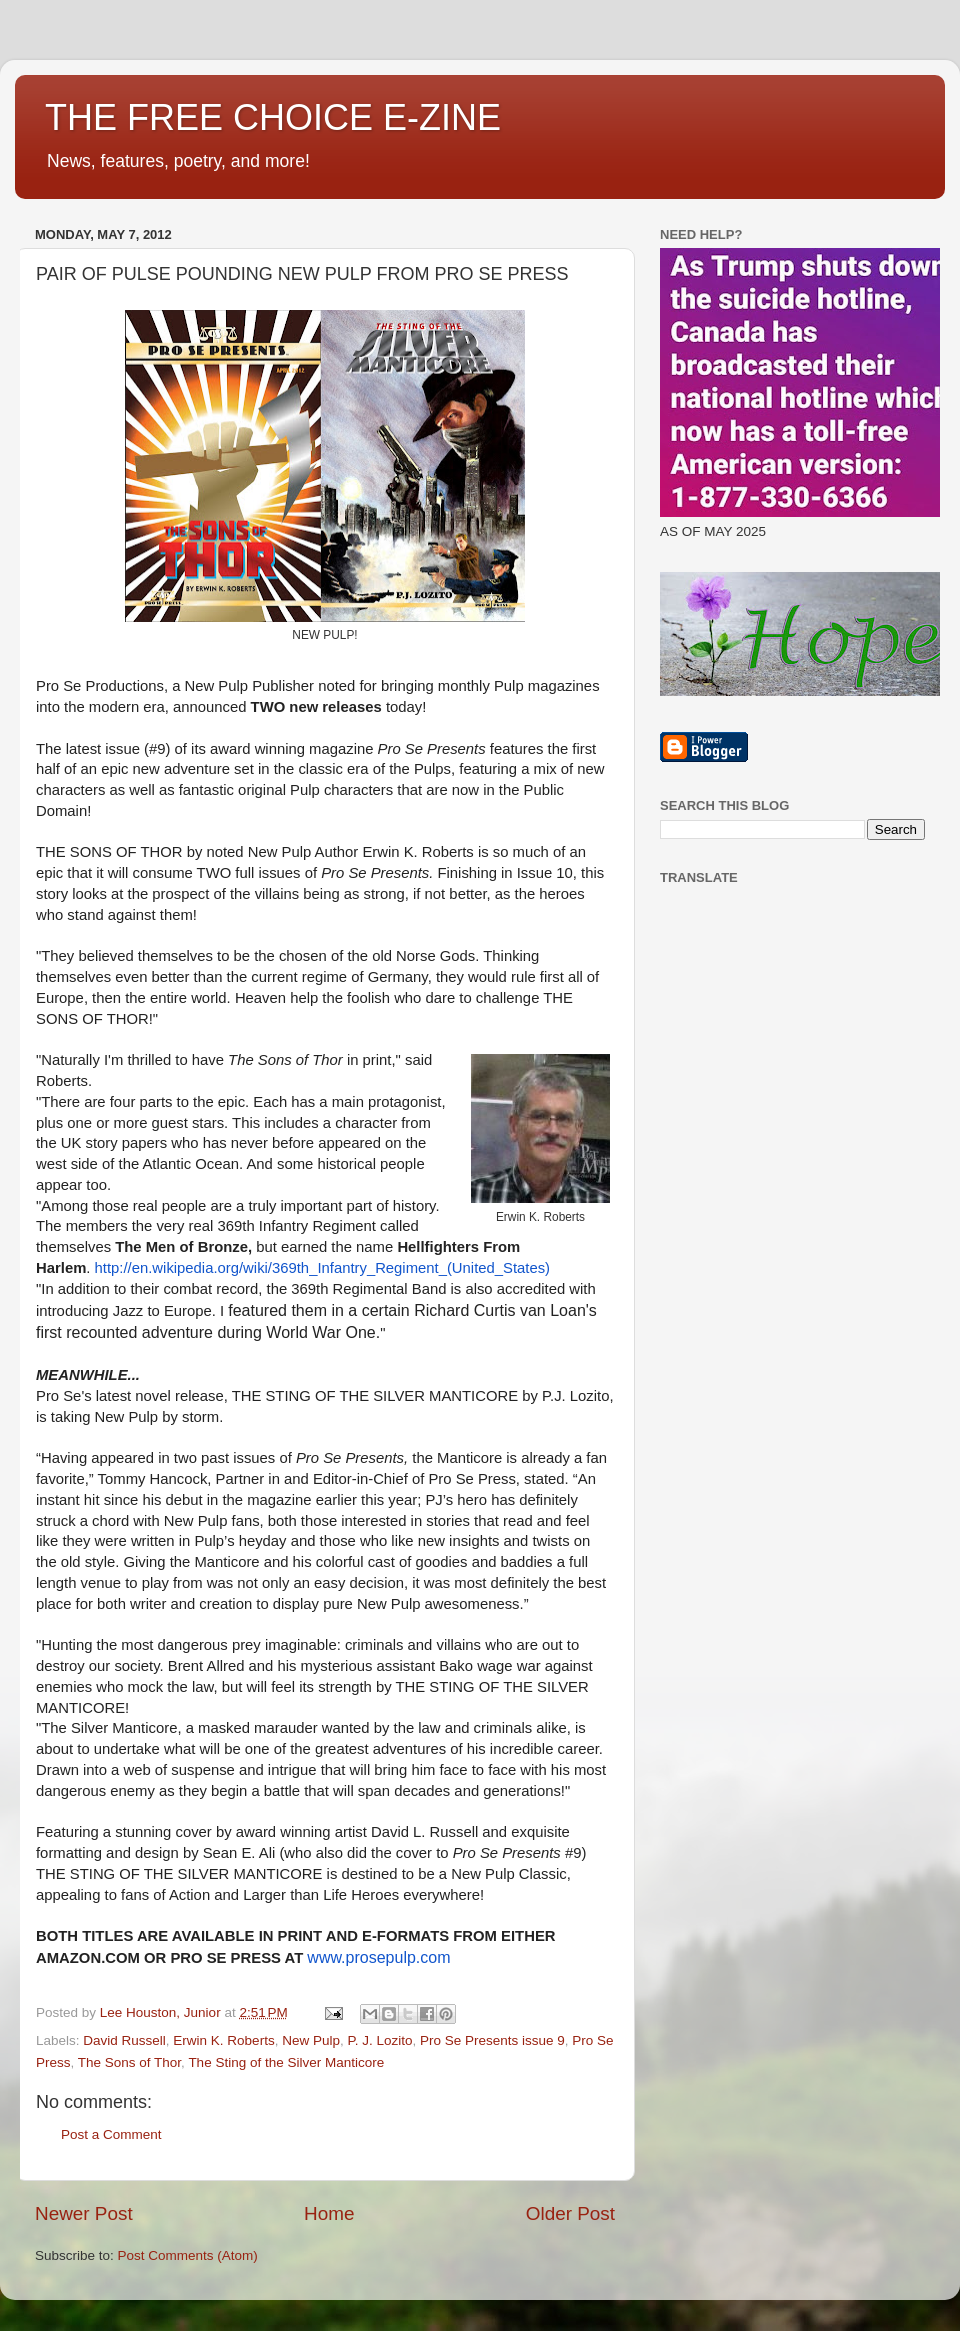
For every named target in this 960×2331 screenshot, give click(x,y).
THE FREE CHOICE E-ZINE (273, 117)
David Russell (124, 2040)
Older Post (570, 2213)
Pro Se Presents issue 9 (492, 2040)
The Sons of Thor (129, 2062)
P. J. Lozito (379, 2040)
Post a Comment (111, 2134)
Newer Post (84, 2213)
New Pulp (311, 2040)
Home (329, 2213)
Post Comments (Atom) (188, 2255)
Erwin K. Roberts (223, 2040)
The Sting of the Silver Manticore (286, 2062)
